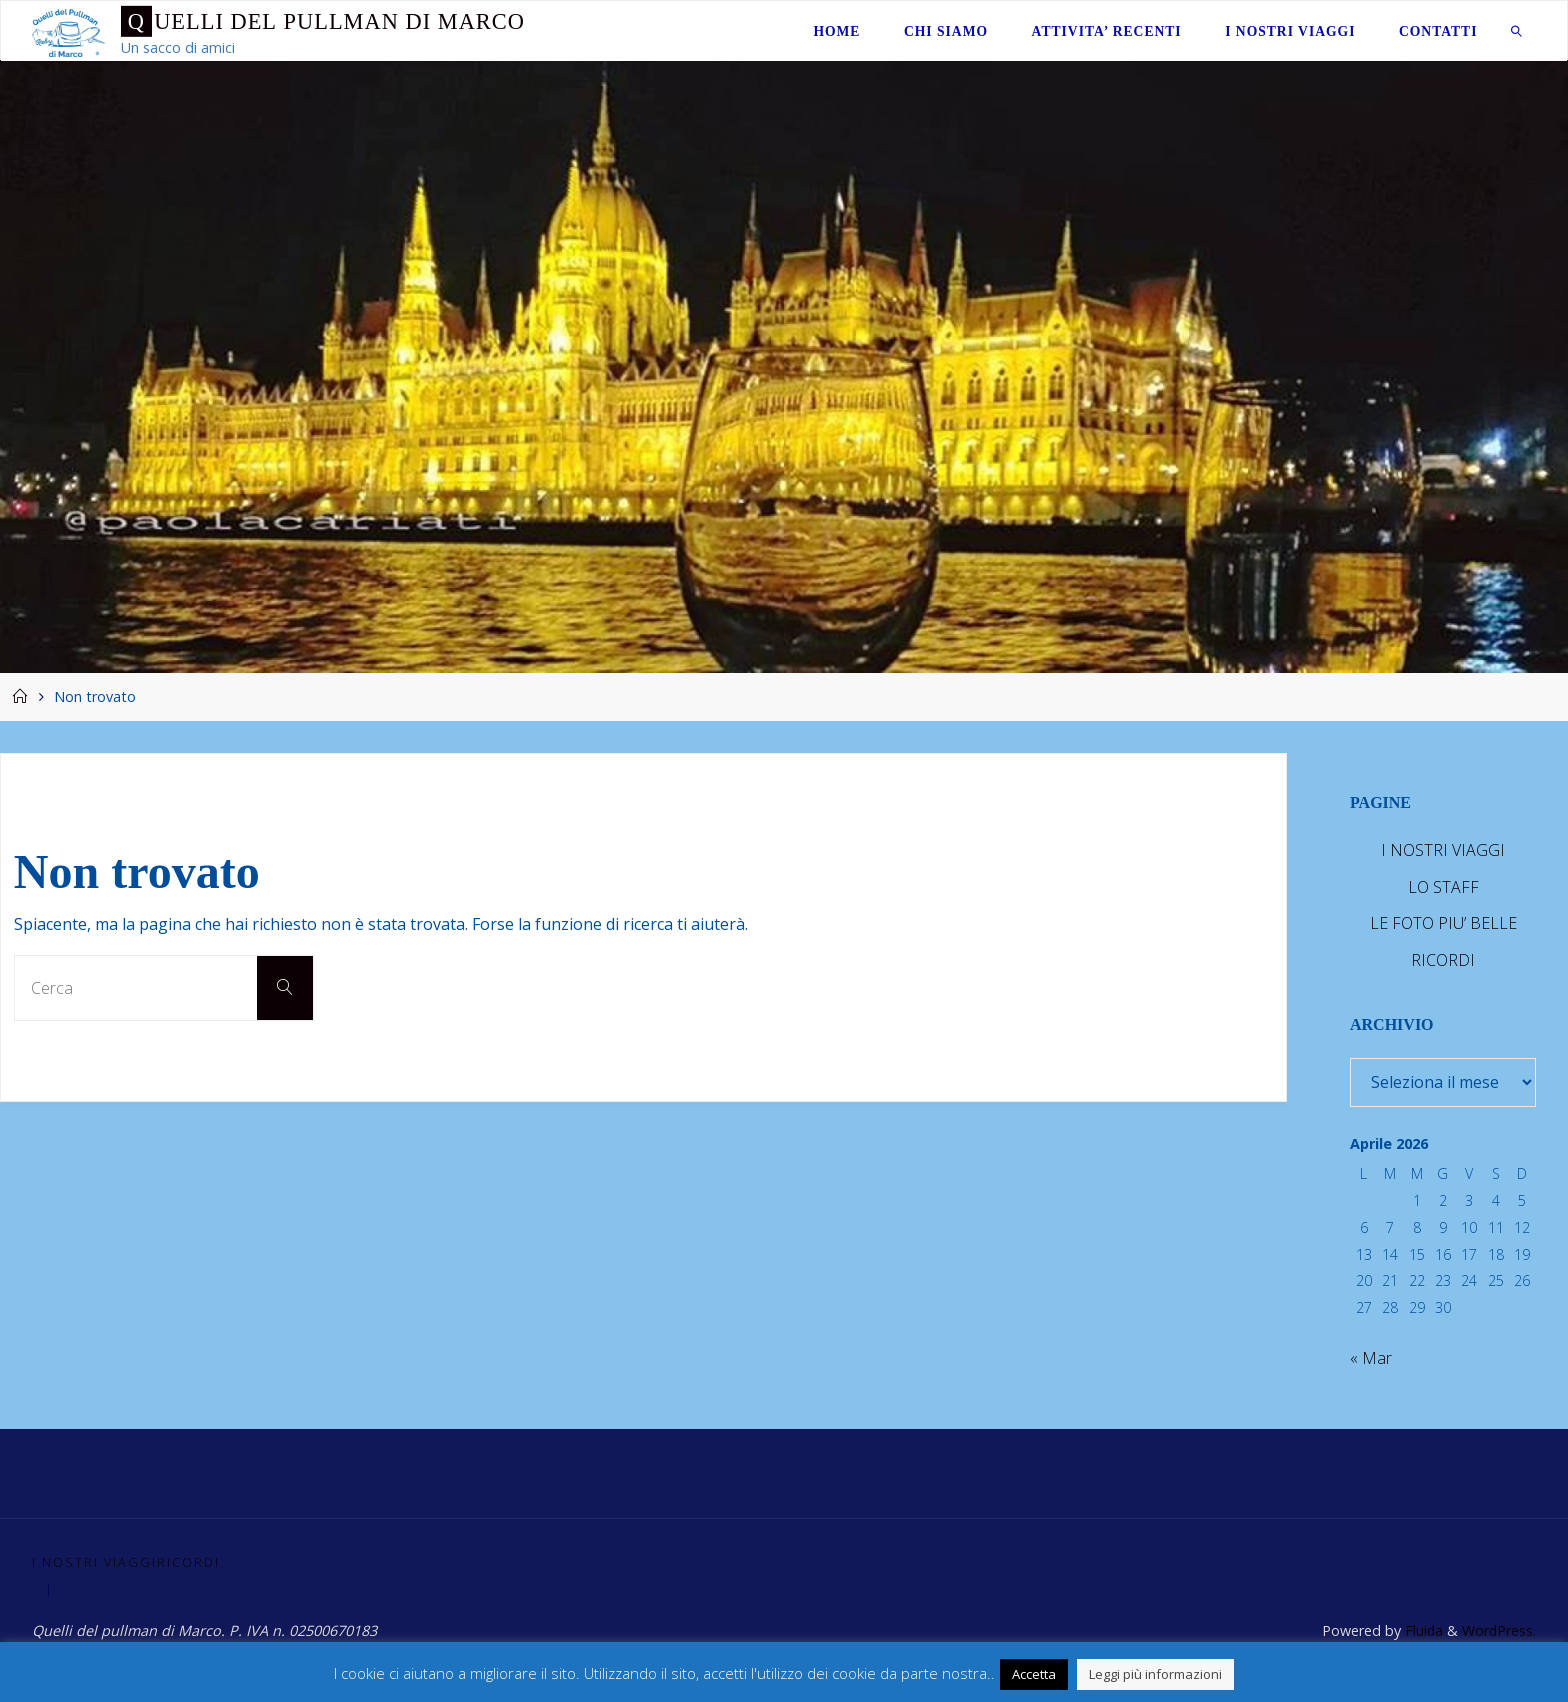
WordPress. (1498, 1631)
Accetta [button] (1034, 1674)
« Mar (1371, 1358)
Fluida (1420, 1631)
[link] (1517, 31)
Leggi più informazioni (1155, 1674)
